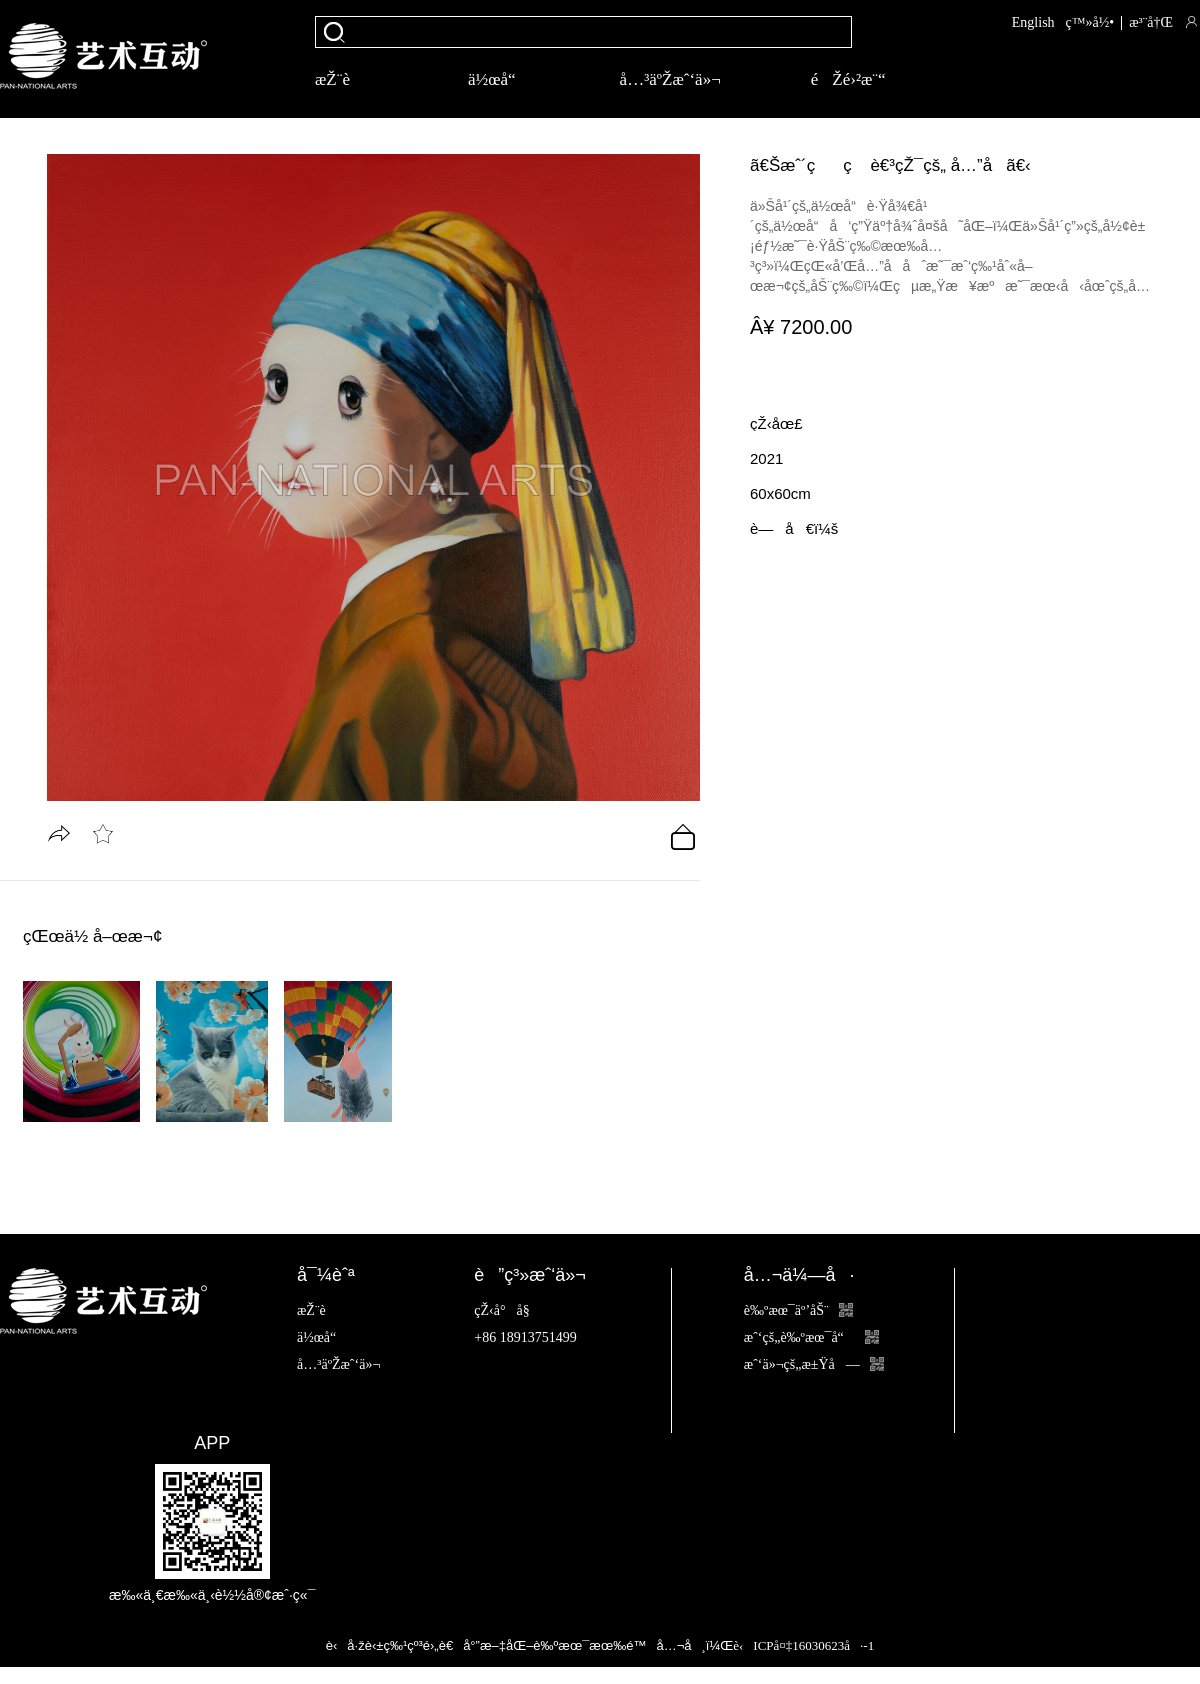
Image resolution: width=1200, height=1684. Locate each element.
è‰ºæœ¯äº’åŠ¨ (798, 1310)
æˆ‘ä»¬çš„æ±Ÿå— (814, 1364)
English (1033, 23)
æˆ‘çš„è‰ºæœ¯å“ (811, 1337)
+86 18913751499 (525, 1337)
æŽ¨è (346, 79)
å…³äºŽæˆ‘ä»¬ (670, 79)
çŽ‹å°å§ (507, 1310)
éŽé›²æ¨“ (848, 79)
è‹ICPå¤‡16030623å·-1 (803, 1645)
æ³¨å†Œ (1151, 23)
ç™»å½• (1090, 23)
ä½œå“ (499, 79)
